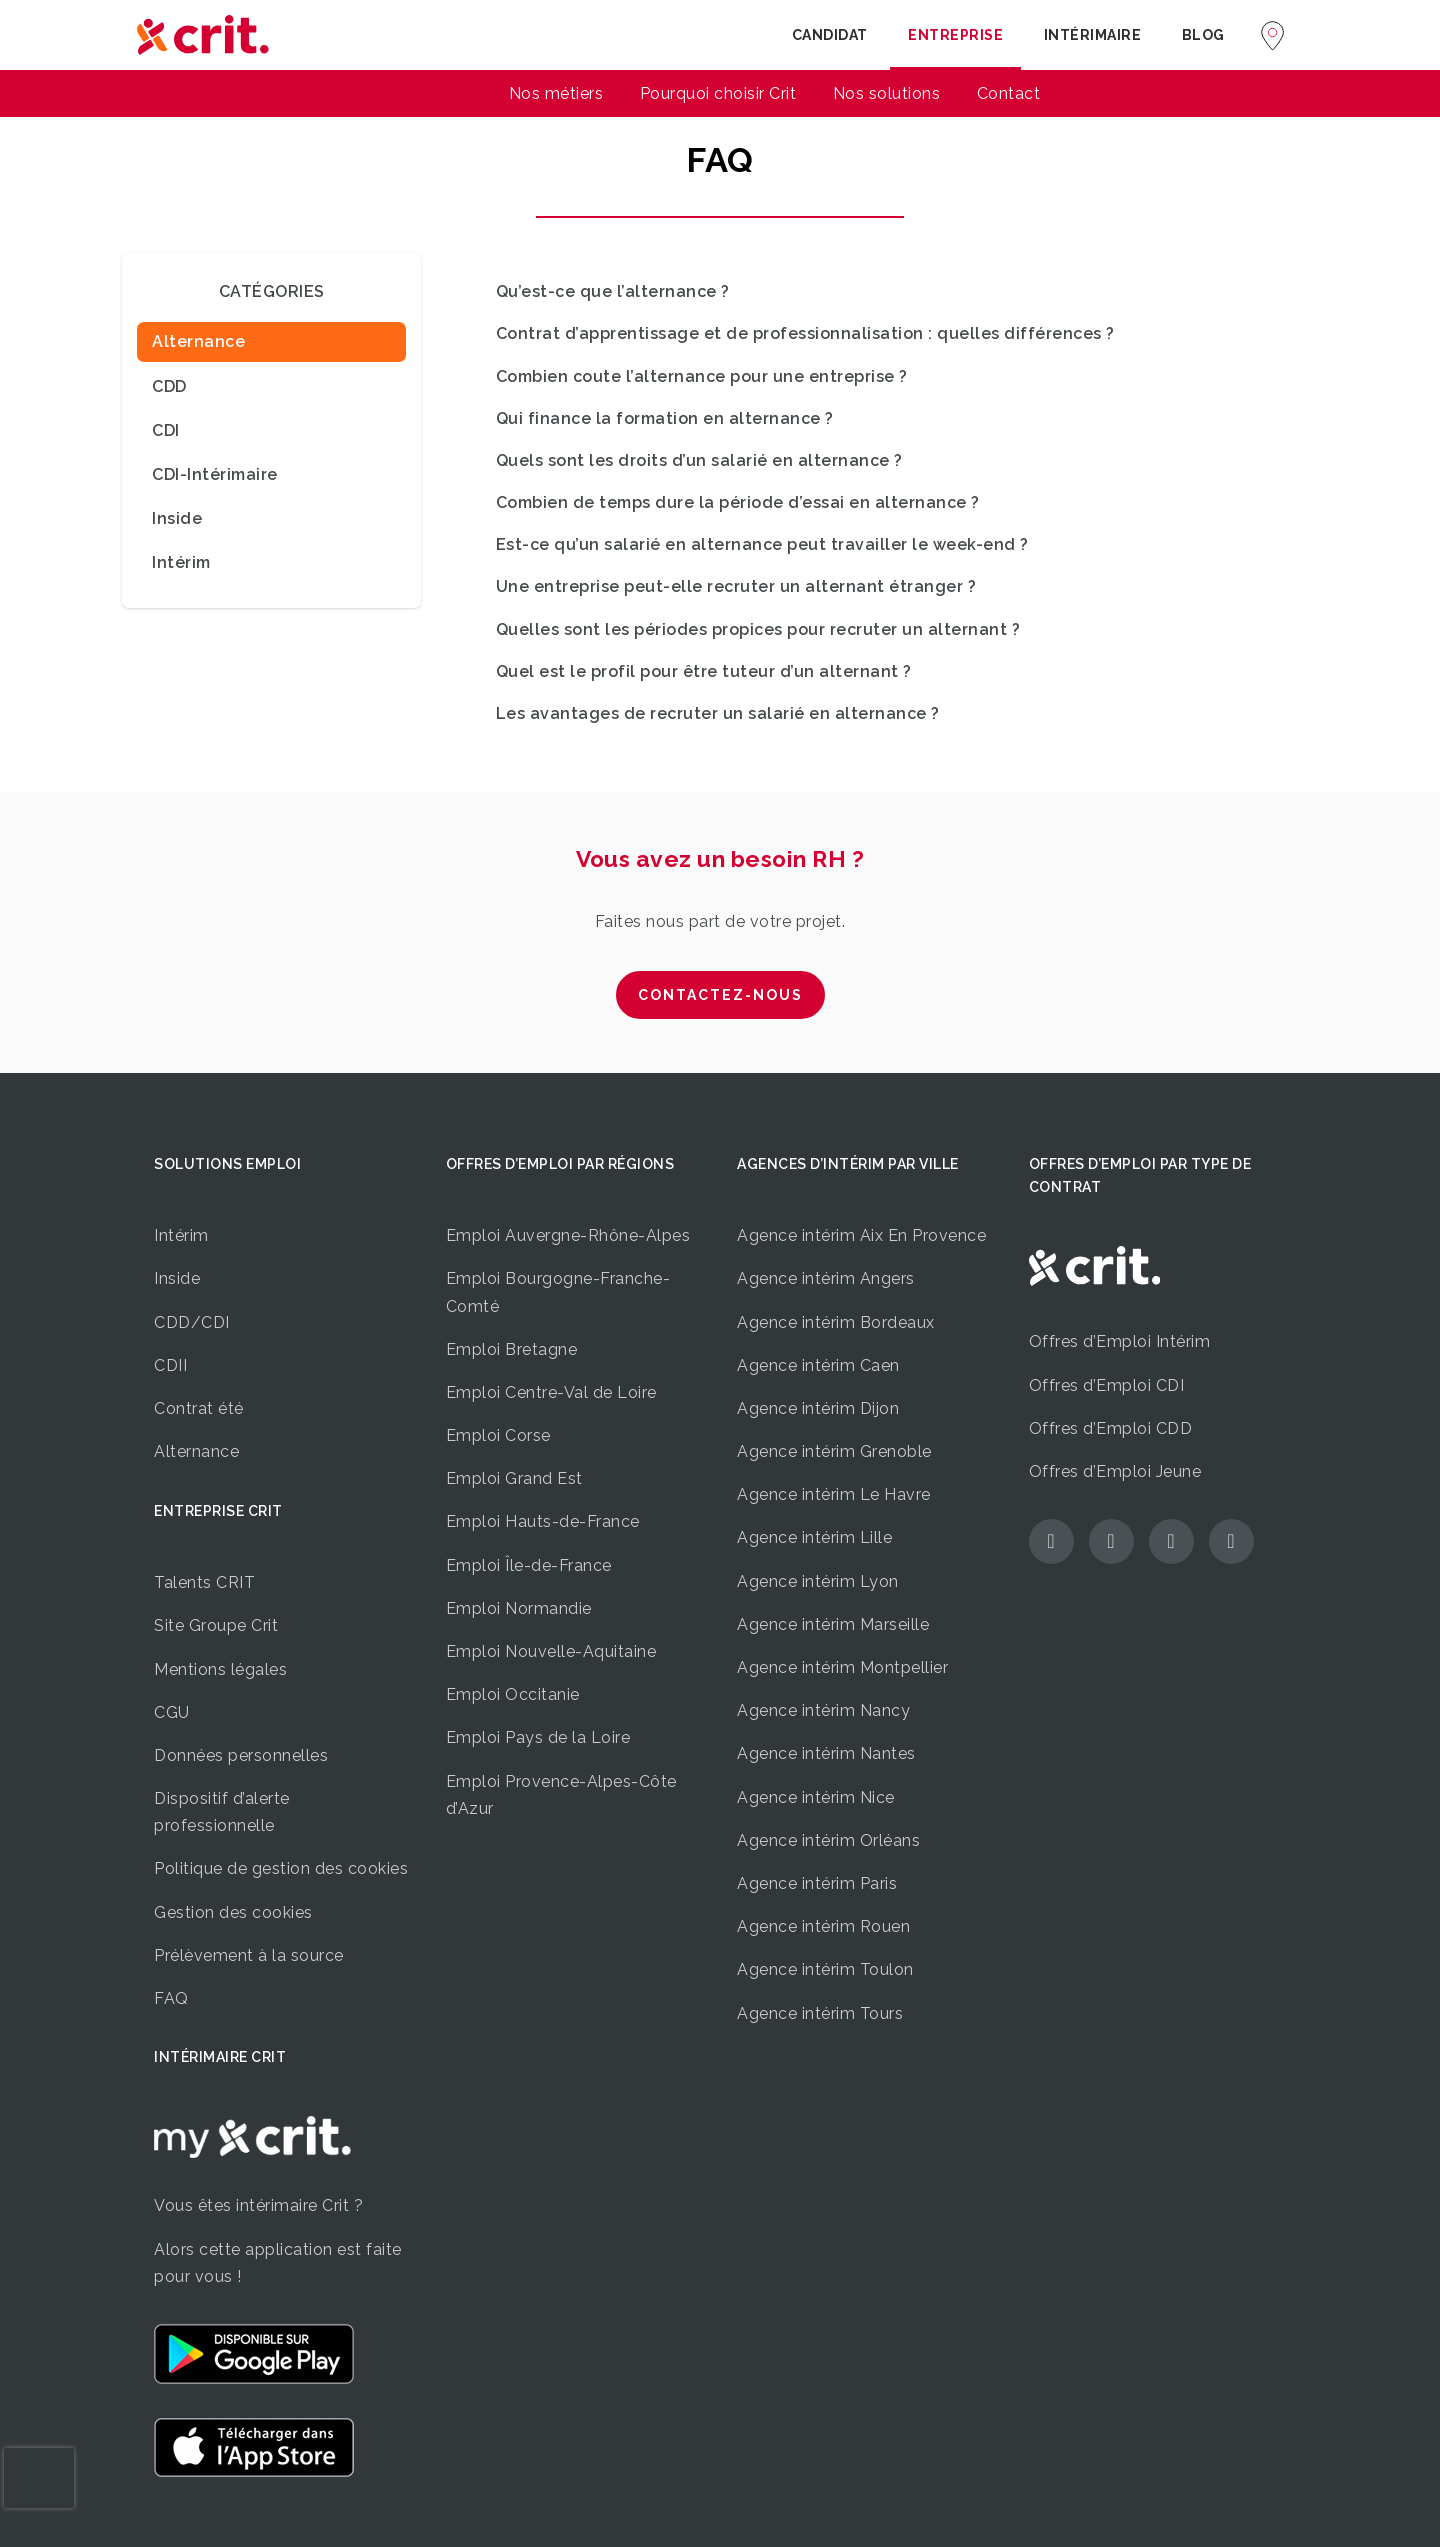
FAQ (171, 1998)
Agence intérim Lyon (818, 1581)
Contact (1009, 93)
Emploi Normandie (519, 1608)
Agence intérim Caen (818, 1365)
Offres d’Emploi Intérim (1120, 1341)
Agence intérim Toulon (825, 1969)
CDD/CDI (192, 1322)
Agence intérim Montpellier (842, 1667)
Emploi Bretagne (512, 1349)
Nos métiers (556, 93)
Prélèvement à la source (249, 1955)
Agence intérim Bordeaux (836, 1322)
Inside (177, 1278)
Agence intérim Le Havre (834, 1494)
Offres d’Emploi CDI (1107, 1385)
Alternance (196, 1451)
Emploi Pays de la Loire (538, 1737)
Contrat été (199, 1408)
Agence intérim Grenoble (834, 1451)
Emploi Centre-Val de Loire (551, 1392)
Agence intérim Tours (820, 2013)
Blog (1203, 35)
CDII (170, 1365)
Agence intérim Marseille (833, 1624)
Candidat (830, 35)
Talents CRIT (204, 1582)
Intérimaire (1093, 35)
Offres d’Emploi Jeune (1115, 1471)
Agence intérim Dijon (818, 1408)
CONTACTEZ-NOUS (720, 995)
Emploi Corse (498, 1435)
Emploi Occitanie (513, 1694)
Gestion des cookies (233, 1912)
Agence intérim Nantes (826, 1753)
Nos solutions (887, 93)
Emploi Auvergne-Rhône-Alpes (568, 1235)
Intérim (181, 1235)
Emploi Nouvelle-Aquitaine (551, 1651)
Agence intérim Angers (826, 1278)
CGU (172, 1712)
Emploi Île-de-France (529, 1565)
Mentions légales (220, 1669)
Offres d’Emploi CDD (1111, 1428)
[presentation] (39, 2478)
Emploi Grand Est (514, 1478)
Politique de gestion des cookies (281, 1868)
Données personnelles (241, 1755)
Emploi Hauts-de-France (543, 1521)
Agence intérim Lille (814, 1537)
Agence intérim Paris (817, 1883)
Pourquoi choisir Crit (718, 93)
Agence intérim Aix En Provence (861, 1235)
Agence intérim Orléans (828, 1840)
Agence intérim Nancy (823, 1710)
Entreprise (955, 35)
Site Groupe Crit (216, 1625)
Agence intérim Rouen (823, 1926)
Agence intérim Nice (816, 1797)
